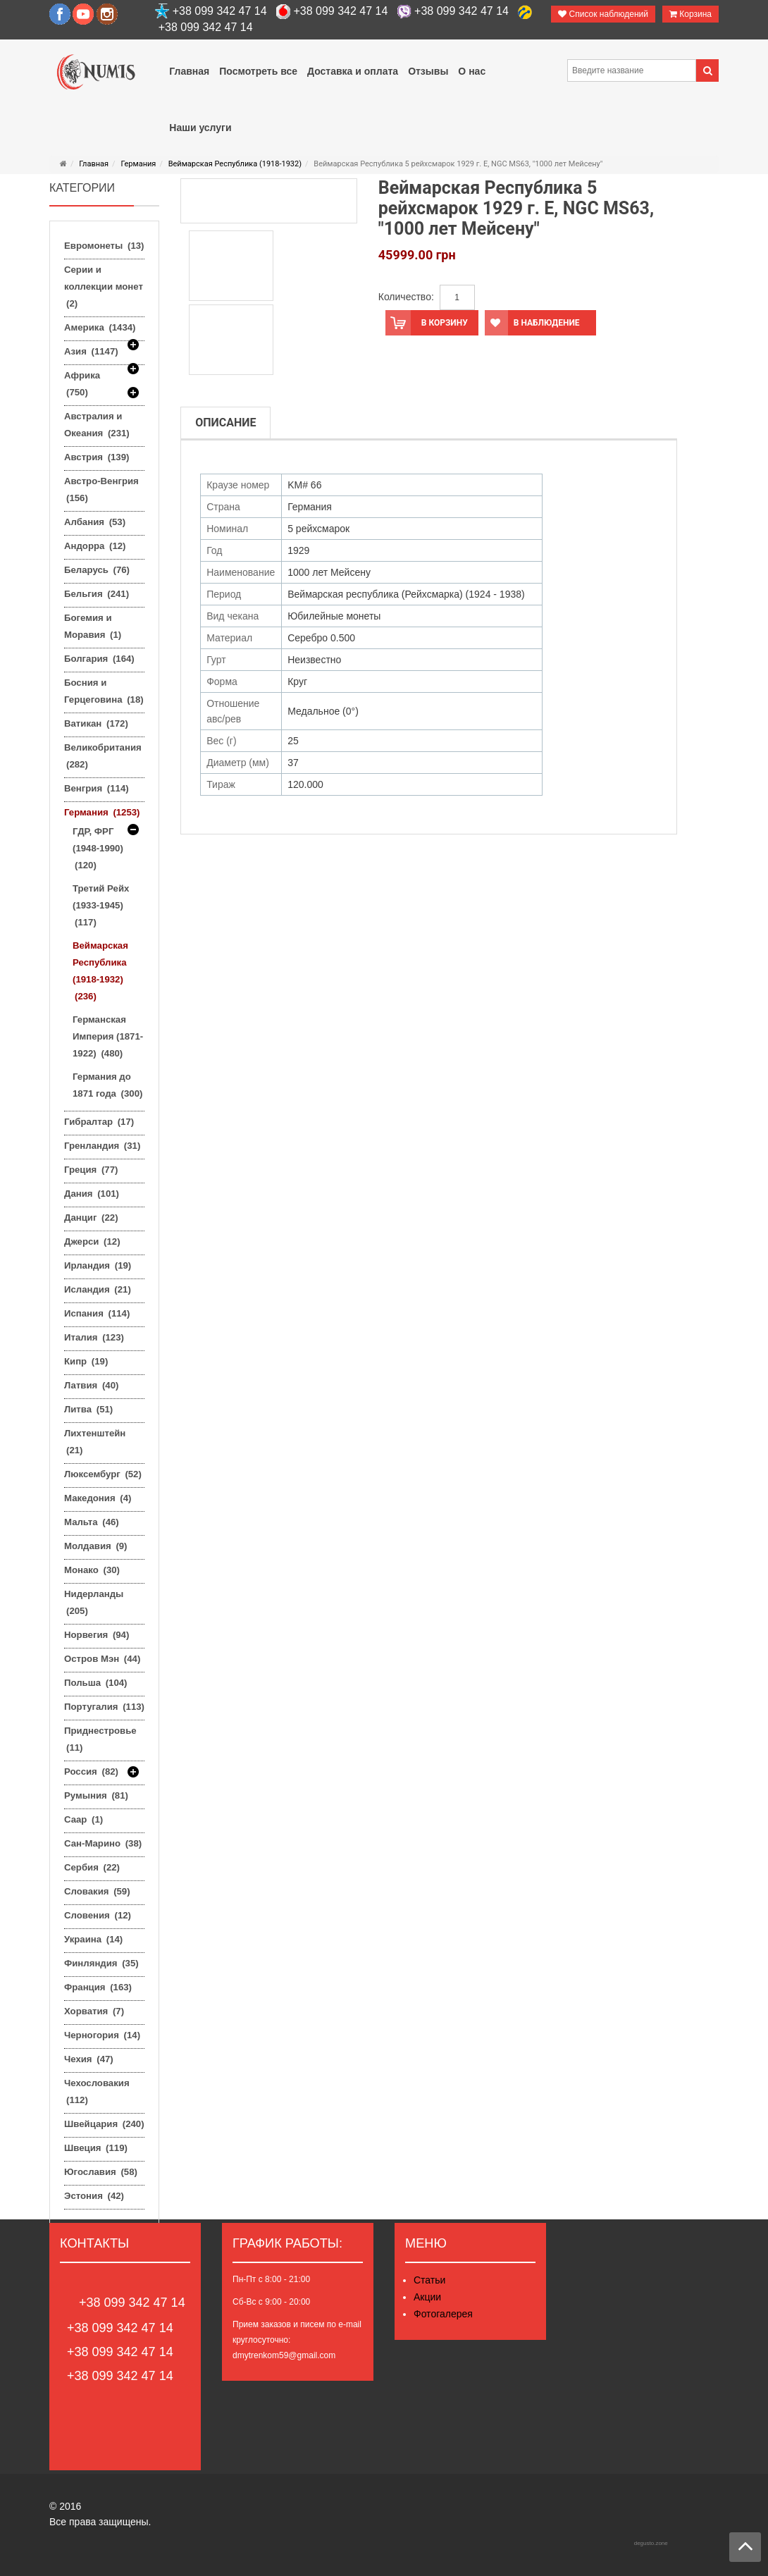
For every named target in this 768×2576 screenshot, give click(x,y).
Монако (92, 1570)
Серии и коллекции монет (103, 286)
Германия (138, 163)
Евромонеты (104, 245)
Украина (93, 1939)
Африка (82, 385)
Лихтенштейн (94, 1441)
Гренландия (102, 1145)
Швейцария (104, 2124)
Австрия (96, 457)
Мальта (91, 1522)
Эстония (94, 2195)
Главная (94, 163)
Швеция (96, 2148)
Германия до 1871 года (107, 1085)
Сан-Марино (103, 1843)
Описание (225, 422)
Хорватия (94, 2011)
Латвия (91, 1385)
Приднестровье (100, 1739)
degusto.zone (651, 2543)
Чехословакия (97, 2091)
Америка (100, 329)
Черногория (102, 2035)
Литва (88, 1409)
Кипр (86, 1361)
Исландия (97, 1289)
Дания (91, 1193)
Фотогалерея (443, 2313)
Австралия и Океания (97, 424)
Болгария (99, 658)
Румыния (96, 1795)
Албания (94, 522)
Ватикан (96, 723)
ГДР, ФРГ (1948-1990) (98, 848)
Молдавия (96, 1546)
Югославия (100, 2172)
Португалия (104, 1706)
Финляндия (101, 1963)
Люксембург (103, 1474)
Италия (94, 1337)
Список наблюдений (603, 14)
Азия (91, 353)
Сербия (92, 1867)
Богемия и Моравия (92, 626)
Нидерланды (93, 1602)
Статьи (429, 2280)
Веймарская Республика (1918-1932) (235, 163)
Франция (98, 1987)
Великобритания (103, 756)
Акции (427, 2297)
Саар (83, 1819)
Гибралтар (99, 1121)
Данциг (91, 1217)
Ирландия (97, 1265)
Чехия (88, 2059)
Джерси (92, 1241)
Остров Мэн (102, 1658)
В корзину (426, 322)
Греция (91, 1169)
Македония (97, 1498)
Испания (97, 1313)
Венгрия (96, 788)
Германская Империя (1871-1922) (108, 1036)
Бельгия (96, 593)
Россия (91, 1771)
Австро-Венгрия (101, 489)
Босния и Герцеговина (104, 691)
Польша (95, 1682)
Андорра (94, 546)
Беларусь (97, 570)
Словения (97, 1915)
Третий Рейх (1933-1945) (101, 905)
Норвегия (96, 1634)
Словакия (97, 1891)
